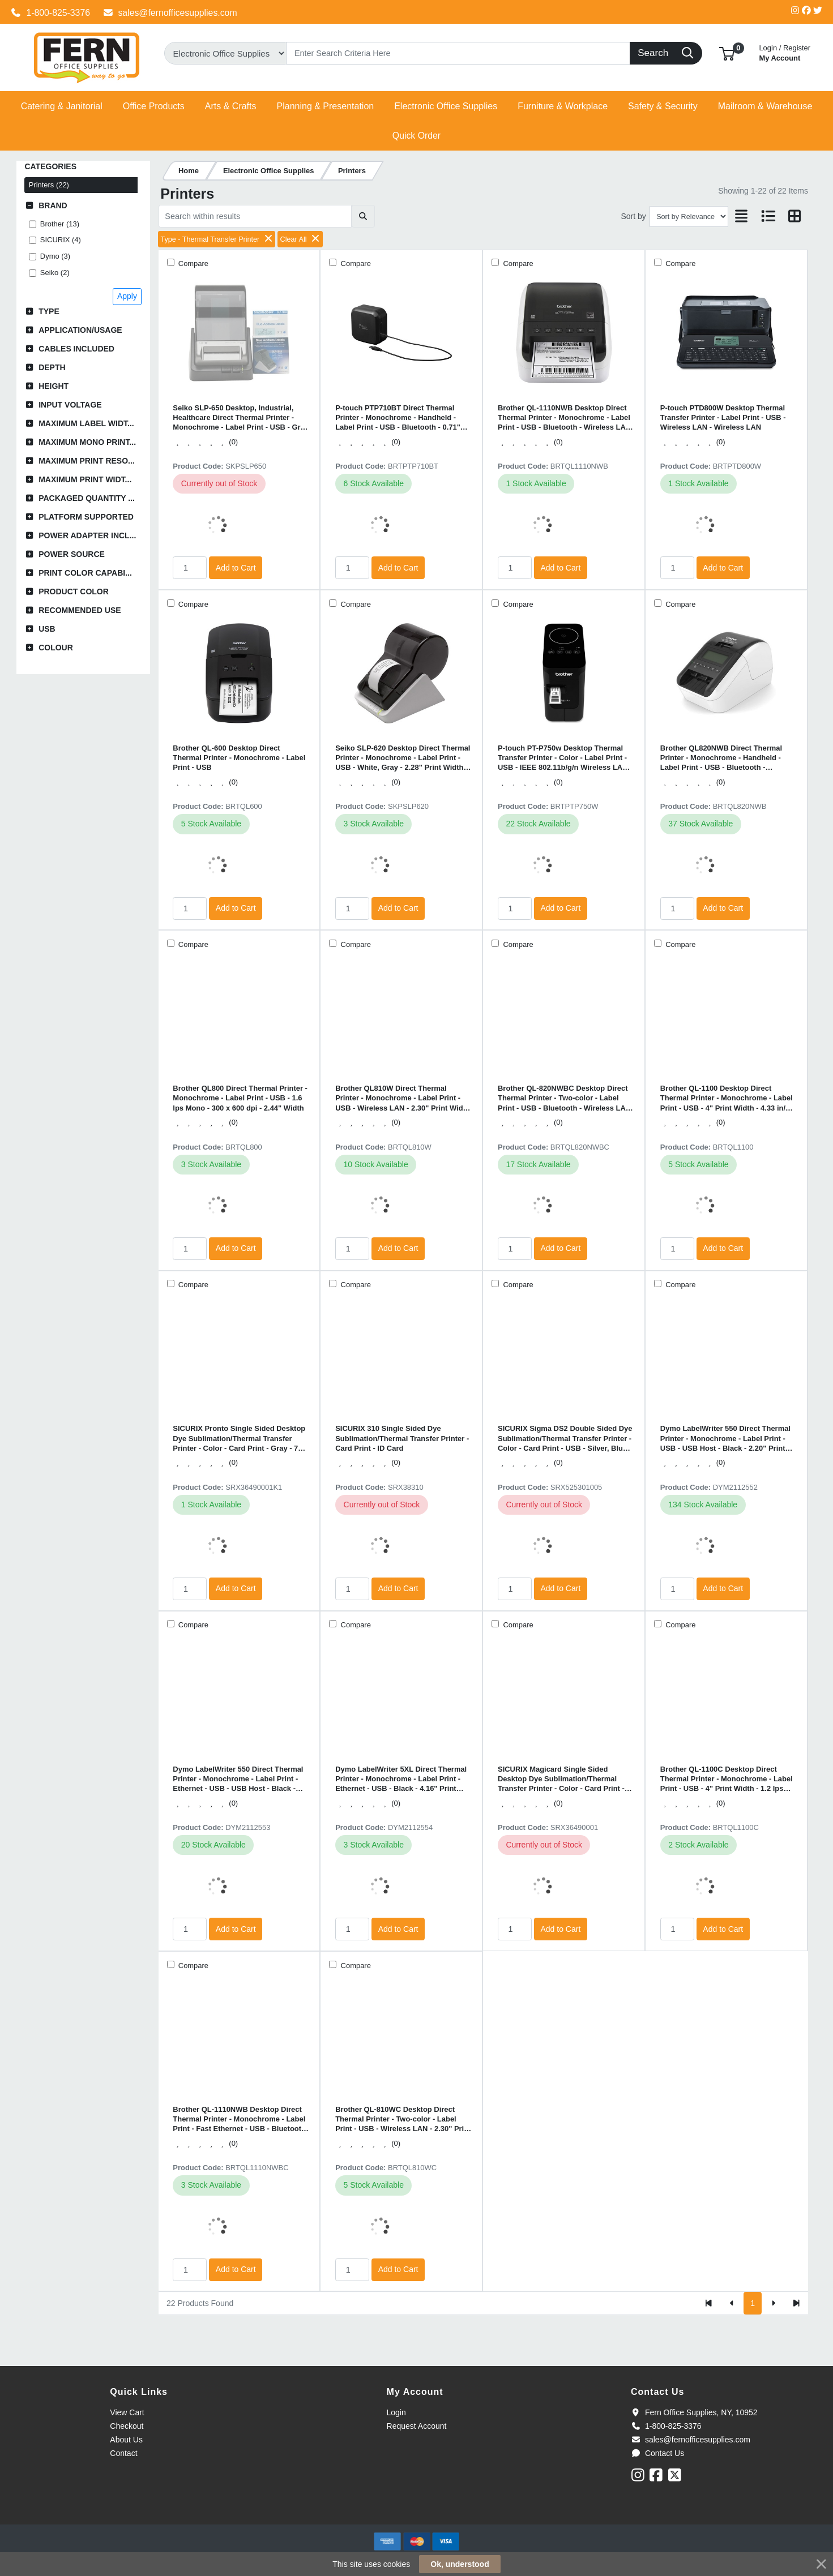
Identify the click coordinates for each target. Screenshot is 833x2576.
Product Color (74, 591)
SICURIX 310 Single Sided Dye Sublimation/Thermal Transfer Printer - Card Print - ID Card (402, 1438)
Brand (53, 205)
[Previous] (732, 2303)
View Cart (127, 2412)
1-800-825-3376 (50, 13)
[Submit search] (363, 216)
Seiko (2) (55, 272)
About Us (126, 2439)
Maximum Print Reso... (87, 460)
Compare (192, 263)
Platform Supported (86, 516)
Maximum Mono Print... (87, 442)
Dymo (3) (55, 256)
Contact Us (657, 2453)
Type (49, 311)
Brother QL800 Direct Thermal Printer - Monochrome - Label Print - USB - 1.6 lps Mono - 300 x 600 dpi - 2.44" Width (240, 1098)
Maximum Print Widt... (85, 479)
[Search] (458, 53)
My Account (784, 51)
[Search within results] (255, 216)
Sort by (633, 216)
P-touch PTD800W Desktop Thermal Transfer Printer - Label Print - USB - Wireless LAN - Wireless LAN (723, 418)
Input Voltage (70, 404)
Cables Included (76, 348)
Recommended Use (80, 610)
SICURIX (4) (60, 239)
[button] (726, 53)
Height (54, 386)
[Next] (773, 2303)
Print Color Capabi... (85, 572)
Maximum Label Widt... (86, 423)
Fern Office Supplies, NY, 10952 (694, 2412)
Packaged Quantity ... (87, 498)
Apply (127, 296)
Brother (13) (59, 224)
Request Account (417, 2426)
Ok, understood (459, 2564)
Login (396, 2412)
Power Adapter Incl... (87, 535)
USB (47, 628)
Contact (123, 2453)
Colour (56, 647)
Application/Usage (80, 330)
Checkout (126, 2426)
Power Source (72, 554)
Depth (52, 367)
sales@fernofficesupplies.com (169, 13)
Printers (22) (49, 185)
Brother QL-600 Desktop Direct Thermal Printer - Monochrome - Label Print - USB (239, 758)
